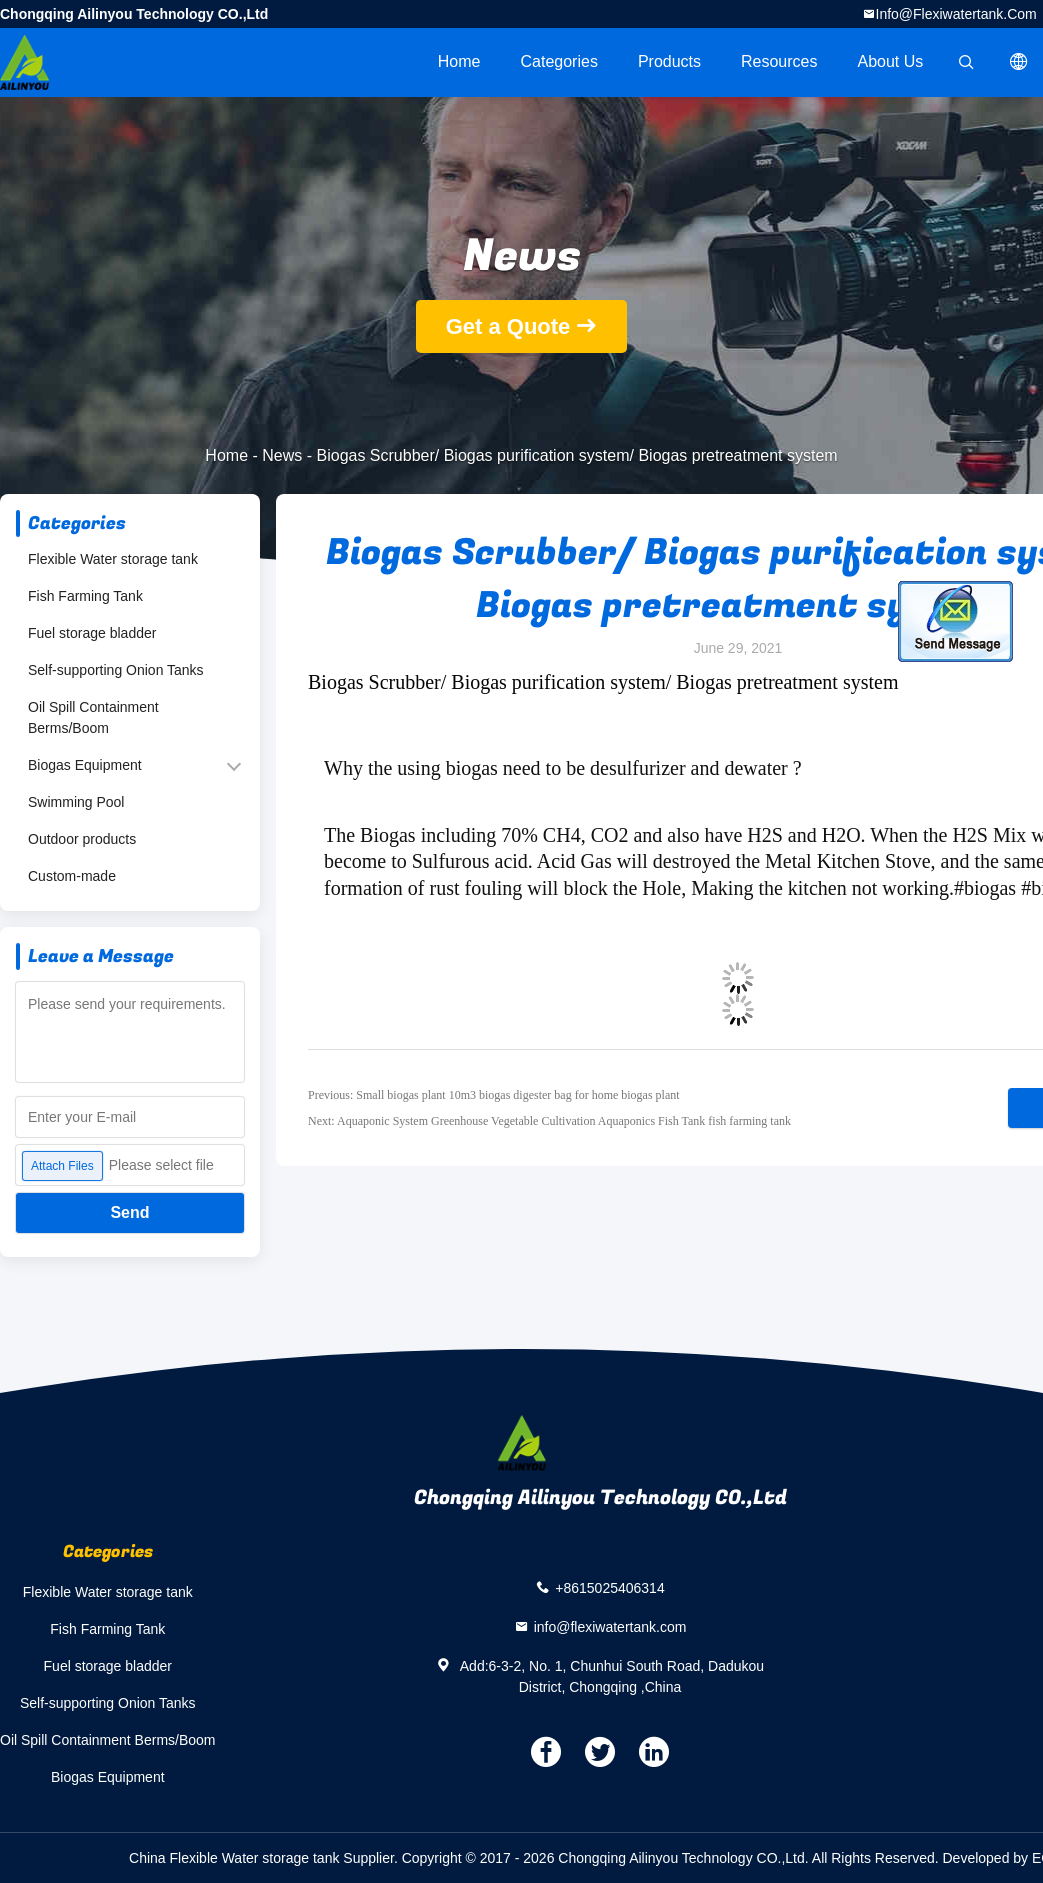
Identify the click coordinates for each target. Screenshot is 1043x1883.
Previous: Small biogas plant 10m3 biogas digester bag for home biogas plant (494, 1095)
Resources (779, 61)
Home (459, 61)
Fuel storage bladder (92, 633)
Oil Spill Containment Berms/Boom (93, 717)
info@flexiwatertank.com (956, 14)
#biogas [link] (985, 888)
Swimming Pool (76, 802)
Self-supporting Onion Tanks (116, 670)
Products (669, 61)
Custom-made (72, 876)
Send (129, 1212)
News (282, 455)
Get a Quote (508, 326)
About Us (891, 61)
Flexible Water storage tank (113, 559)
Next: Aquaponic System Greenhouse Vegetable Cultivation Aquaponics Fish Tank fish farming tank (549, 1121)
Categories (559, 61)
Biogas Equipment (85, 765)
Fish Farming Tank (85, 596)
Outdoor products (82, 839)
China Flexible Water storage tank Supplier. (265, 1858)
